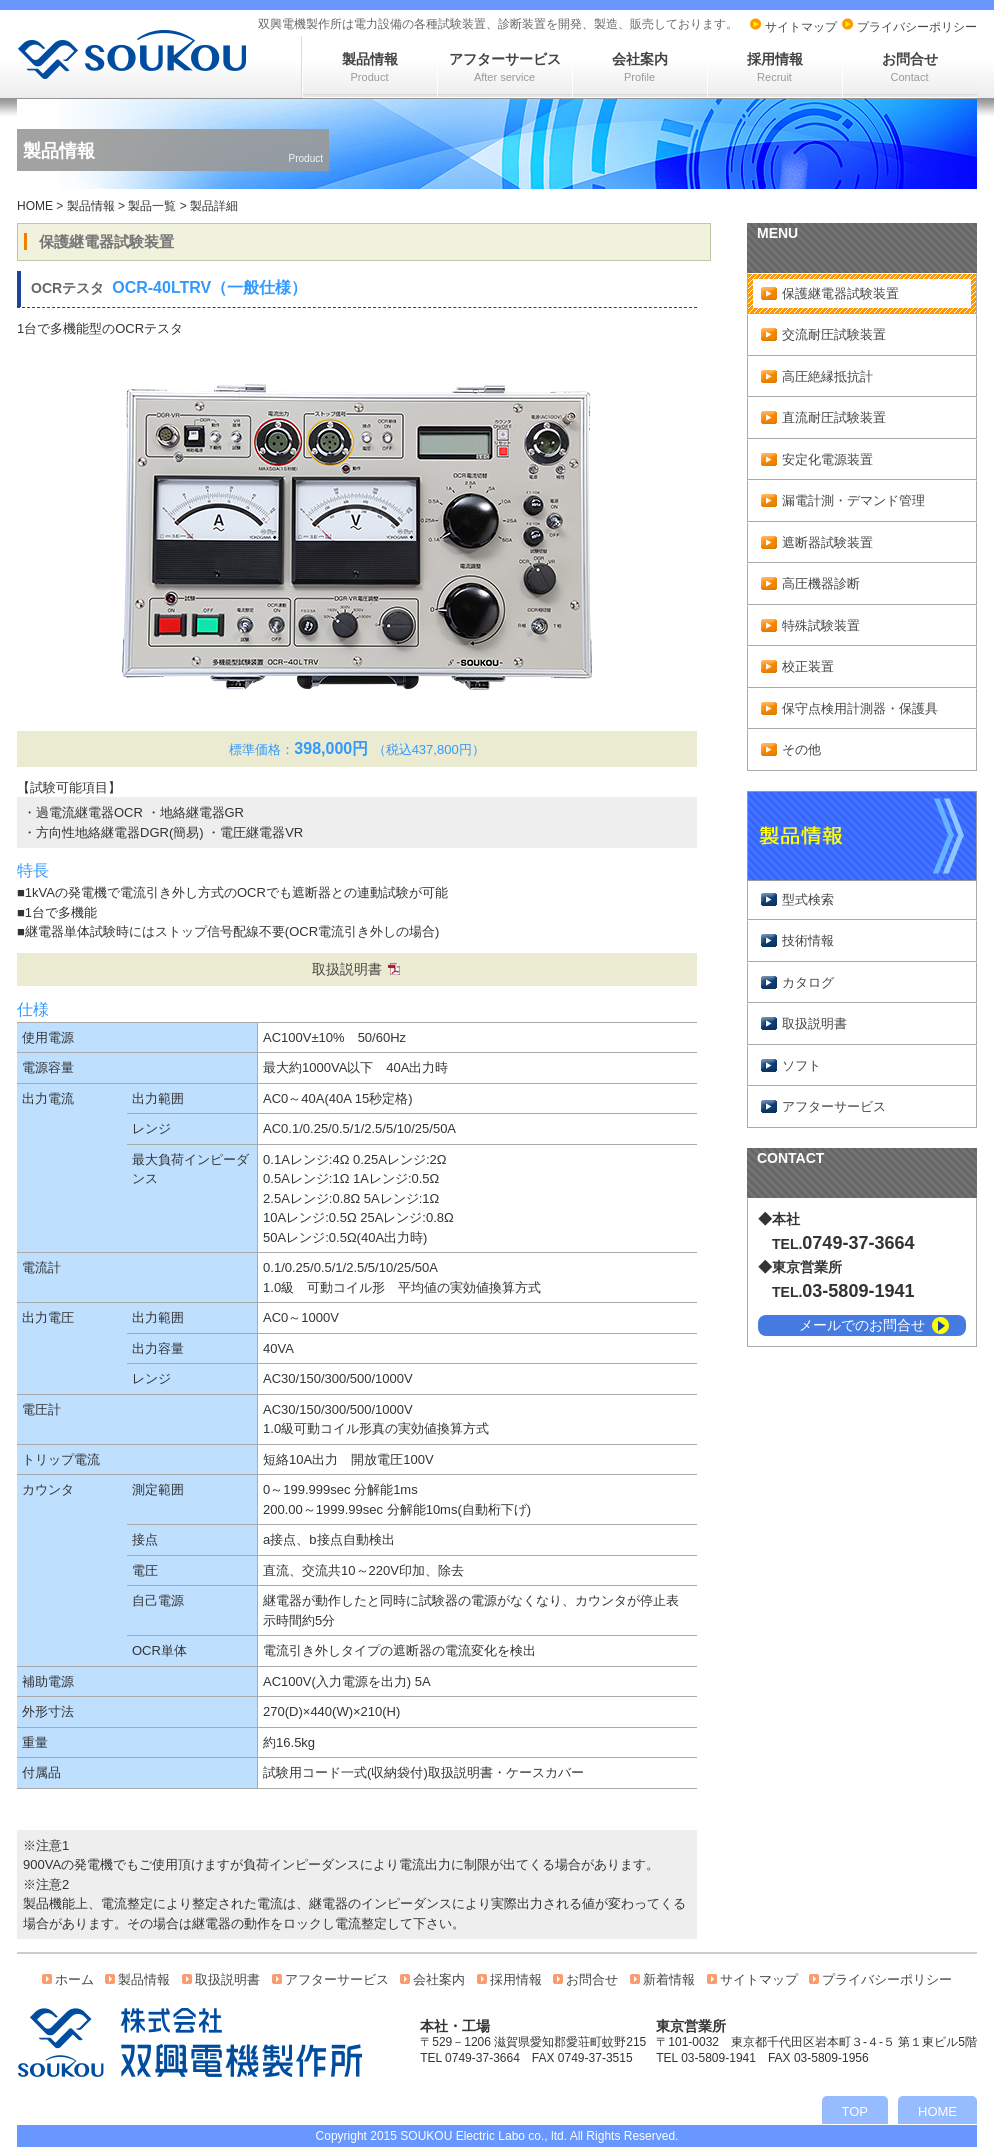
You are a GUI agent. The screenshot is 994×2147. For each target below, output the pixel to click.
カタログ (808, 982)
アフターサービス (505, 67)
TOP (855, 2111)
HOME (35, 206)
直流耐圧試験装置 (834, 417)
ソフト (801, 1065)
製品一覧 (152, 206)
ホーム (74, 1979)
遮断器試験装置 (827, 542)
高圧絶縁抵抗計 (827, 376)
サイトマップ (801, 27)
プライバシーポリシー (917, 27)
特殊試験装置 (821, 625)
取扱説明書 (347, 969)
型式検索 (808, 899)
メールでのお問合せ (862, 1325)
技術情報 (808, 940)
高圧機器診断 (821, 583)
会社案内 (640, 67)
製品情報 (370, 67)
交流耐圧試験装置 (834, 334)
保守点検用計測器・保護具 (860, 708)
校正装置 (808, 666)
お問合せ (910, 67)
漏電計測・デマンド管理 (853, 500)
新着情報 (669, 1979)
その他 (801, 749)
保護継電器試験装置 (840, 293)
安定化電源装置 (827, 459)
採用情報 (775, 67)
